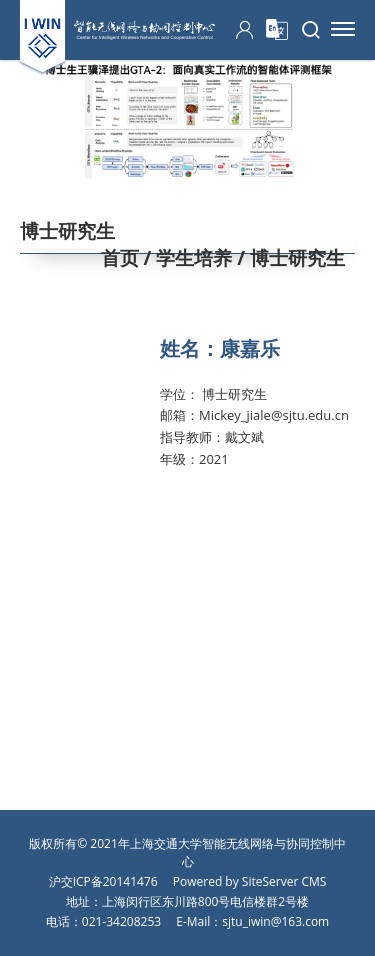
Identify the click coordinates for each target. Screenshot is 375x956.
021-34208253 (121, 921)
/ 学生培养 (186, 258)
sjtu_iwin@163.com (275, 921)
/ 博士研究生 (288, 258)
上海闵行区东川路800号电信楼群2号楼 (205, 901)
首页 (120, 258)
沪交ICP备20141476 (103, 881)
